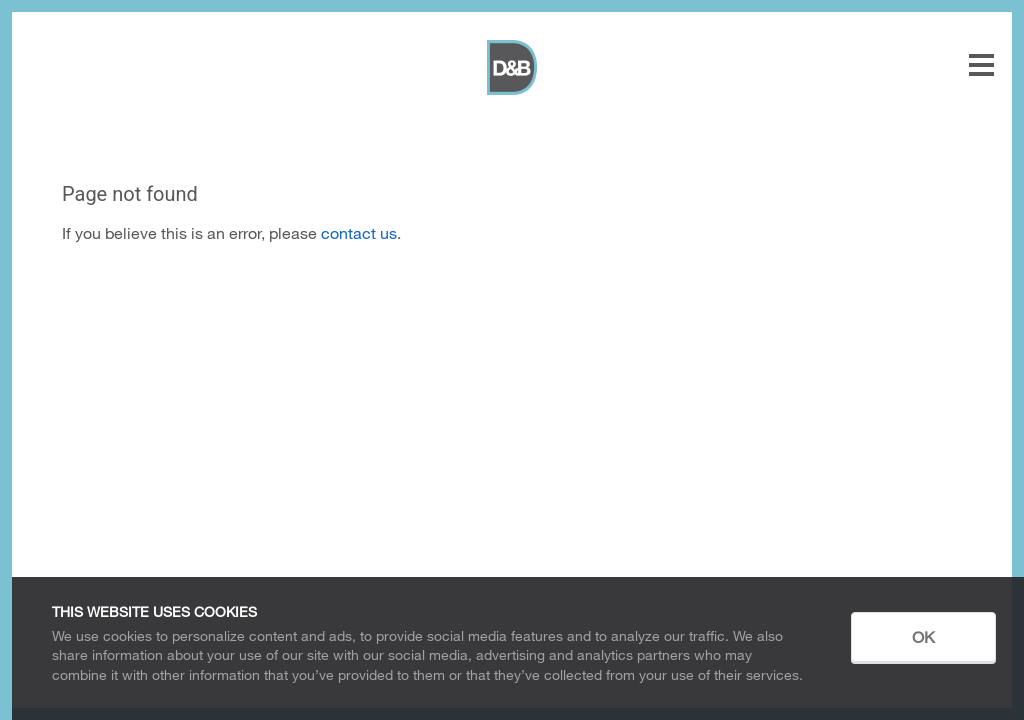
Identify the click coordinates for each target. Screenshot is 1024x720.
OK (923, 636)
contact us (359, 232)
